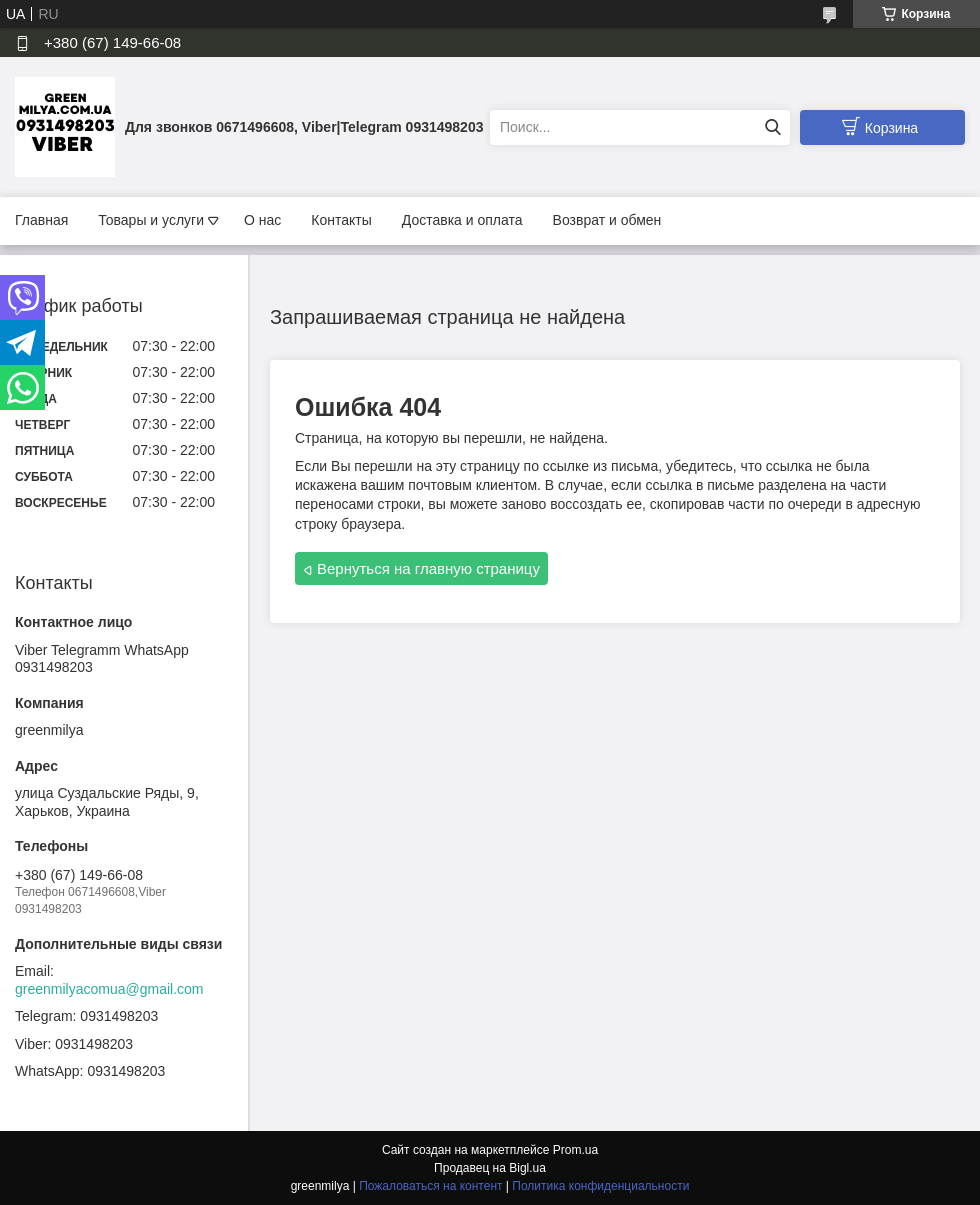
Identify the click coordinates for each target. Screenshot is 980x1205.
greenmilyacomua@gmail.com (109, 989)
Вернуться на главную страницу (428, 568)
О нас (262, 220)
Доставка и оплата (462, 220)
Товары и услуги (151, 220)
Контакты (341, 220)
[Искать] (772, 127)
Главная (41, 220)
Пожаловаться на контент (430, 1186)
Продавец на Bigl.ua (490, 1168)
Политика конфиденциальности (600, 1186)
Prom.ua (575, 1150)
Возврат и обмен (607, 220)
